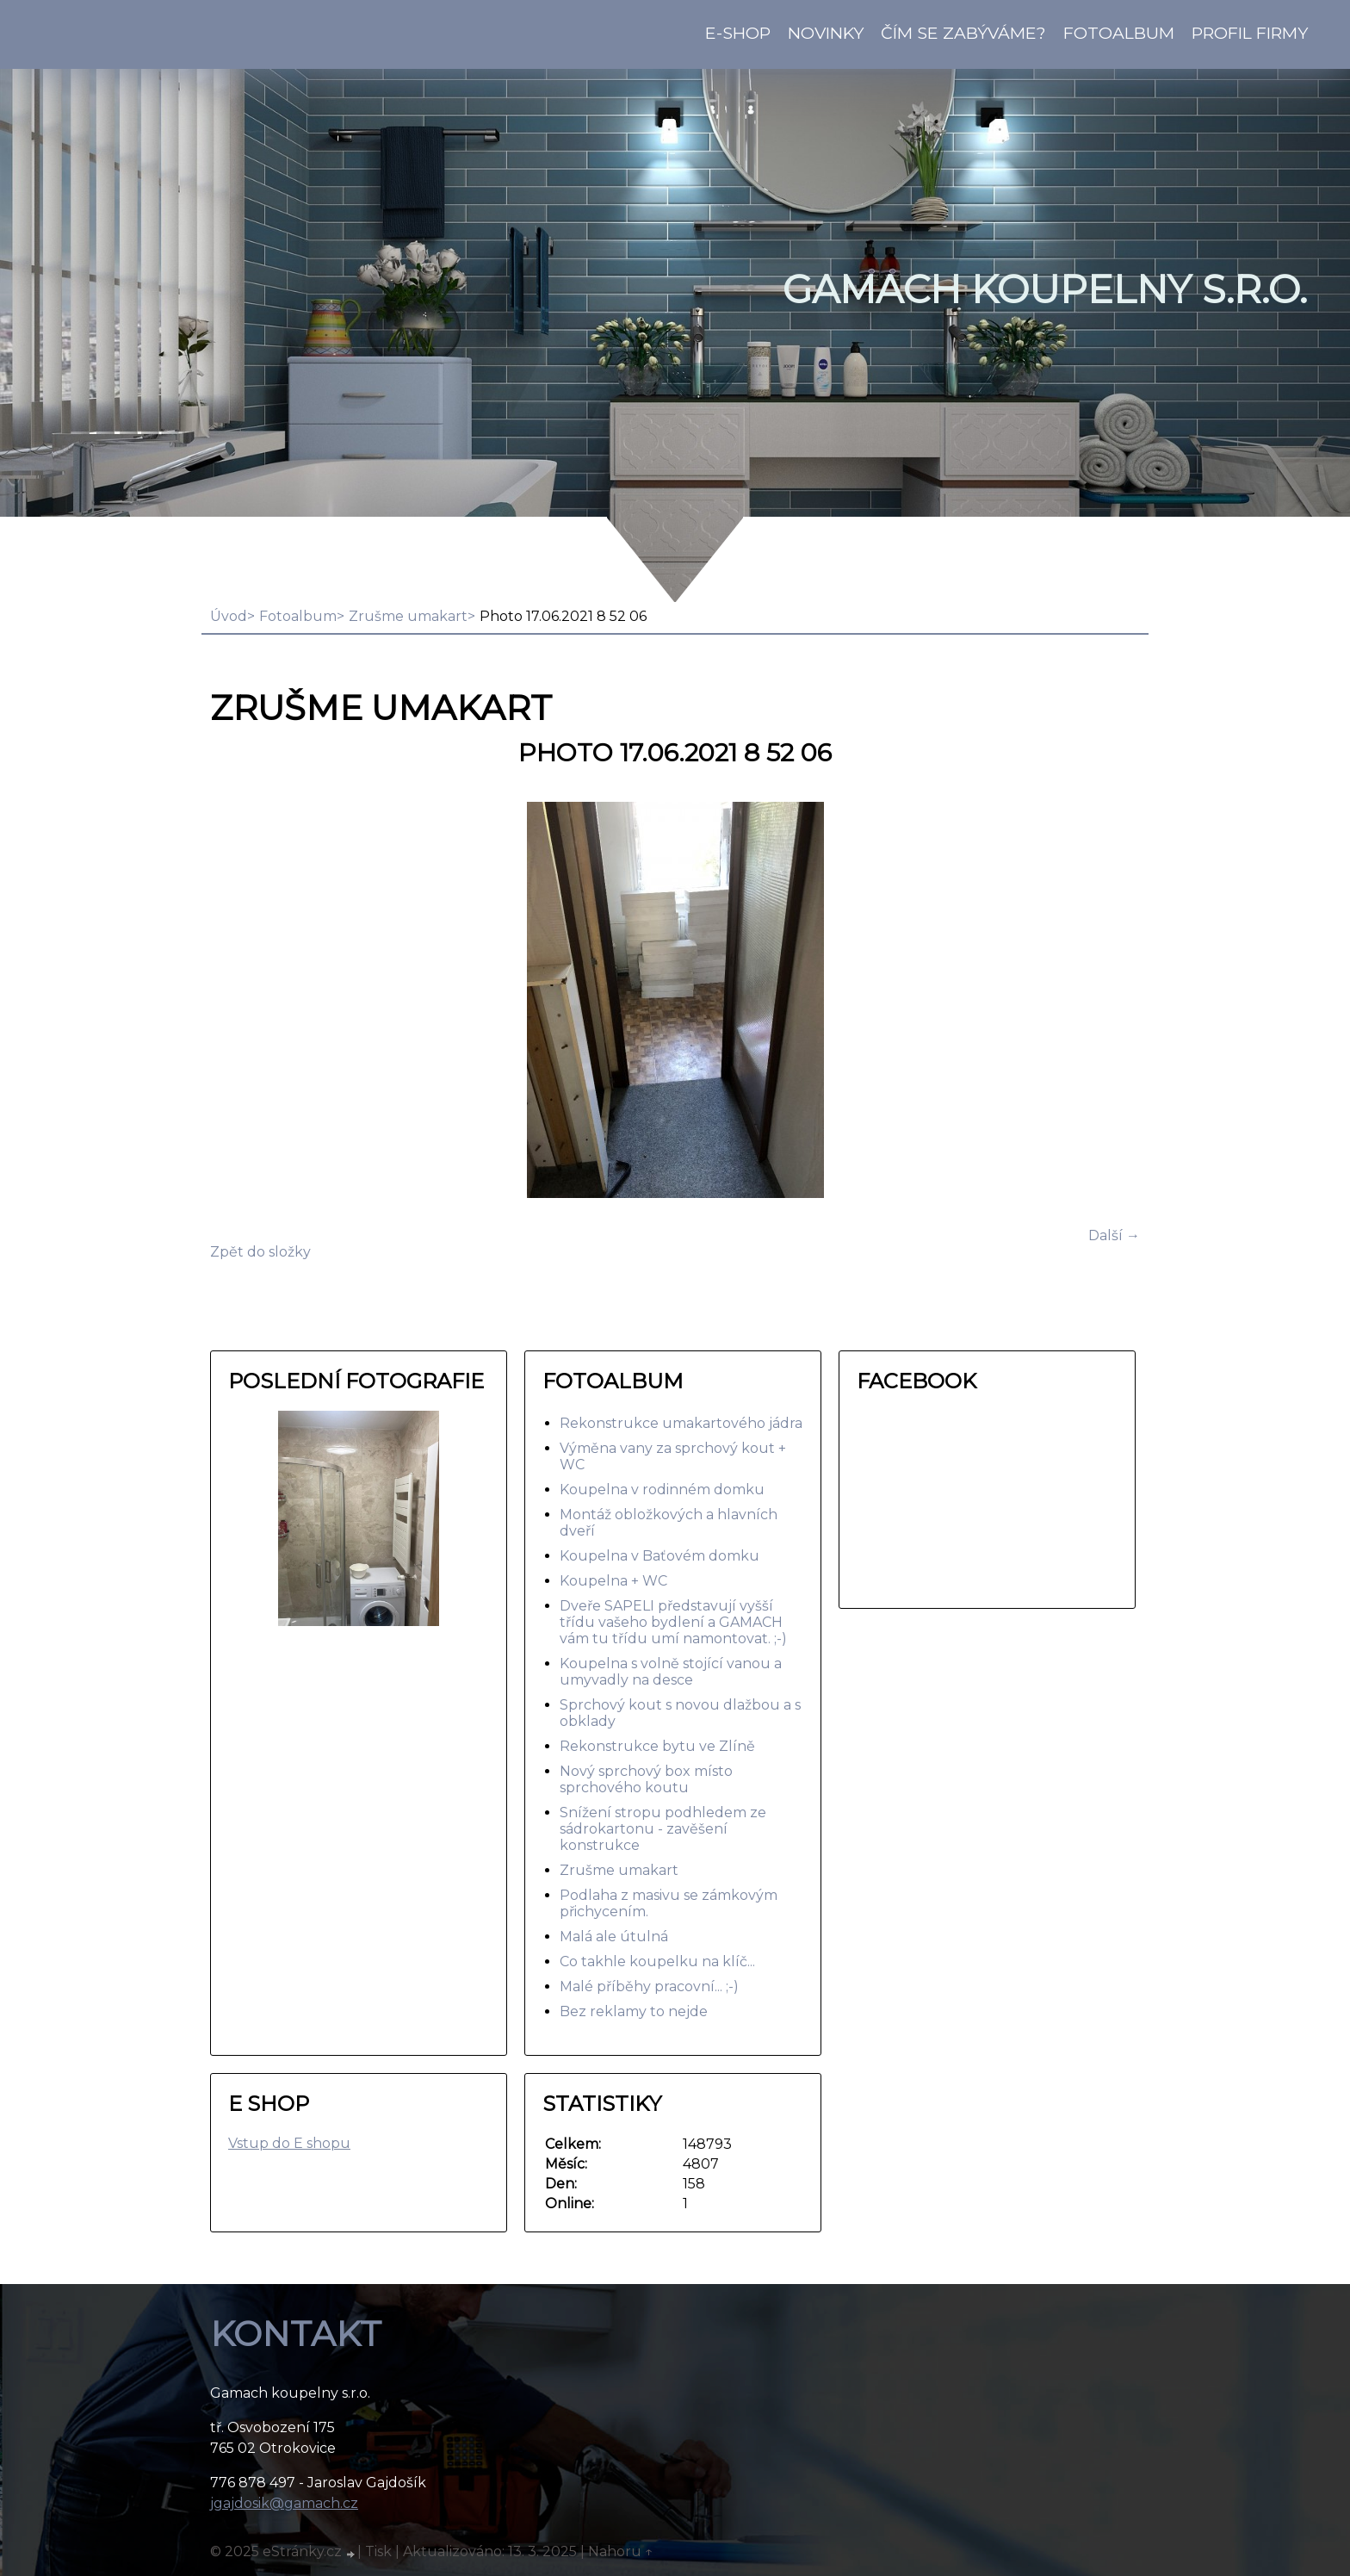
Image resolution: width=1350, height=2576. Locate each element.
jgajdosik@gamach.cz (284, 2503)
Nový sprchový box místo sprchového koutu (646, 1779)
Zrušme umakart (408, 616)
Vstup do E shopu (289, 2143)
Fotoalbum (1118, 32)
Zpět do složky (260, 1252)
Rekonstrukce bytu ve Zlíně (657, 1746)
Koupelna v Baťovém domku (659, 1556)
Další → (1114, 1235)
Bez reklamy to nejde (634, 2011)
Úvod (228, 616)
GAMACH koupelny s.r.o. (1045, 289)
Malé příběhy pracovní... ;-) (649, 1986)
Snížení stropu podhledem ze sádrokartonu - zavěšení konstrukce (663, 1828)
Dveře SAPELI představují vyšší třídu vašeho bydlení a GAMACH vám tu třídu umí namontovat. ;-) (673, 1622)
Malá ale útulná (614, 1936)
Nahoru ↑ (620, 2551)
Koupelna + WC (613, 1581)
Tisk (378, 2551)
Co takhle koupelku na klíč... (657, 1961)
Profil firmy (1250, 32)
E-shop (738, 32)
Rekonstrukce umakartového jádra (681, 1423)
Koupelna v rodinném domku (662, 1489)
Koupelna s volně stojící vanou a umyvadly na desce (671, 1671)
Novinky (826, 32)
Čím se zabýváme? (963, 32)
